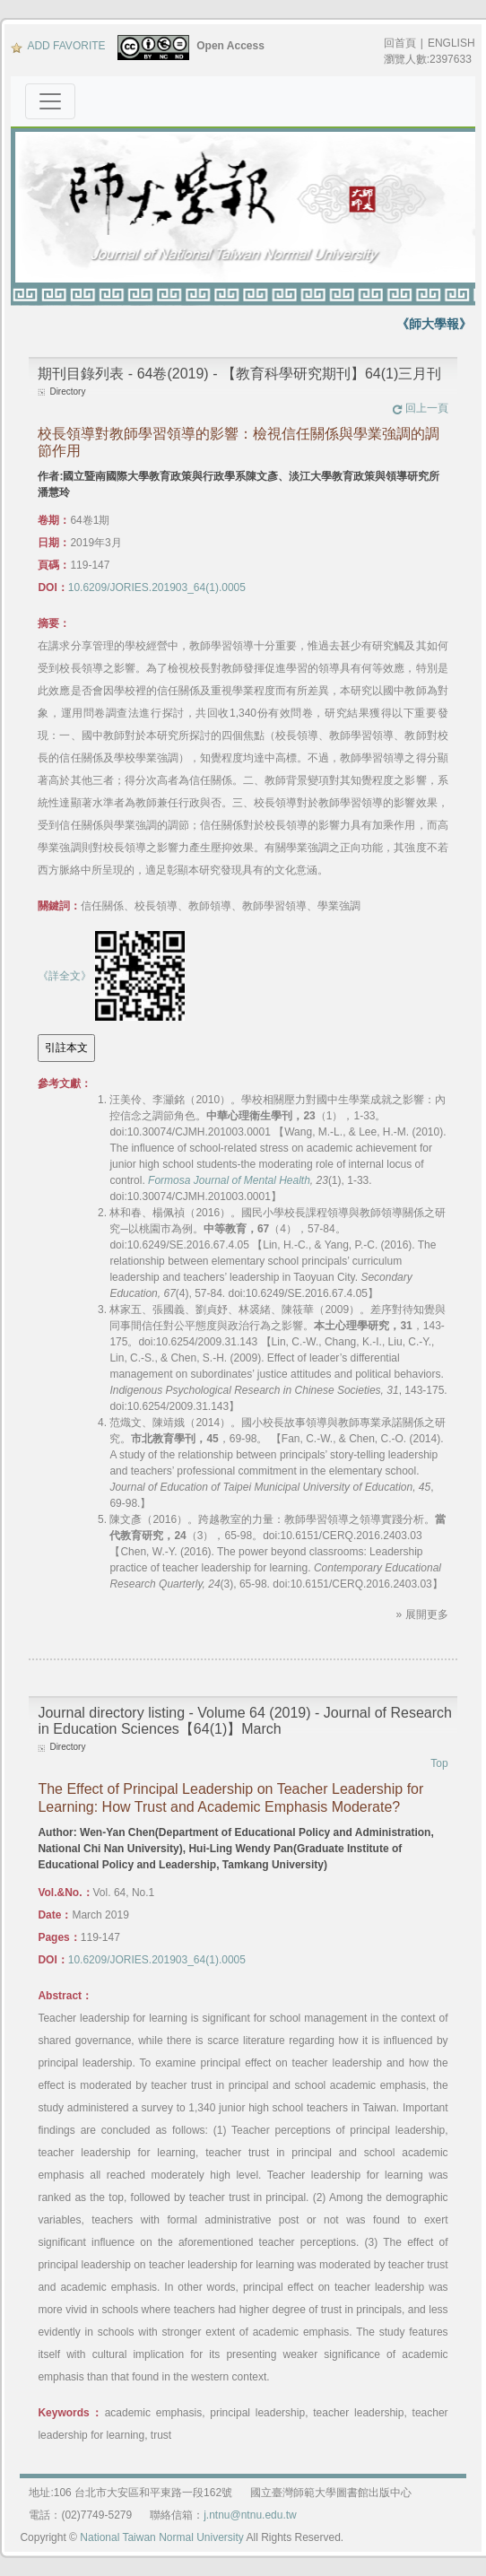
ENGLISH (451, 43)
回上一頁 (420, 408)
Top (438, 1763)
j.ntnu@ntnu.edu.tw (250, 2515)
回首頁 (400, 43)
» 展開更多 (422, 1614)
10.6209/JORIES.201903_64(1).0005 (157, 587)
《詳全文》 (64, 976)
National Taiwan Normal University (162, 2537)
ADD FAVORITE (58, 45)
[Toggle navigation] (50, 101)
